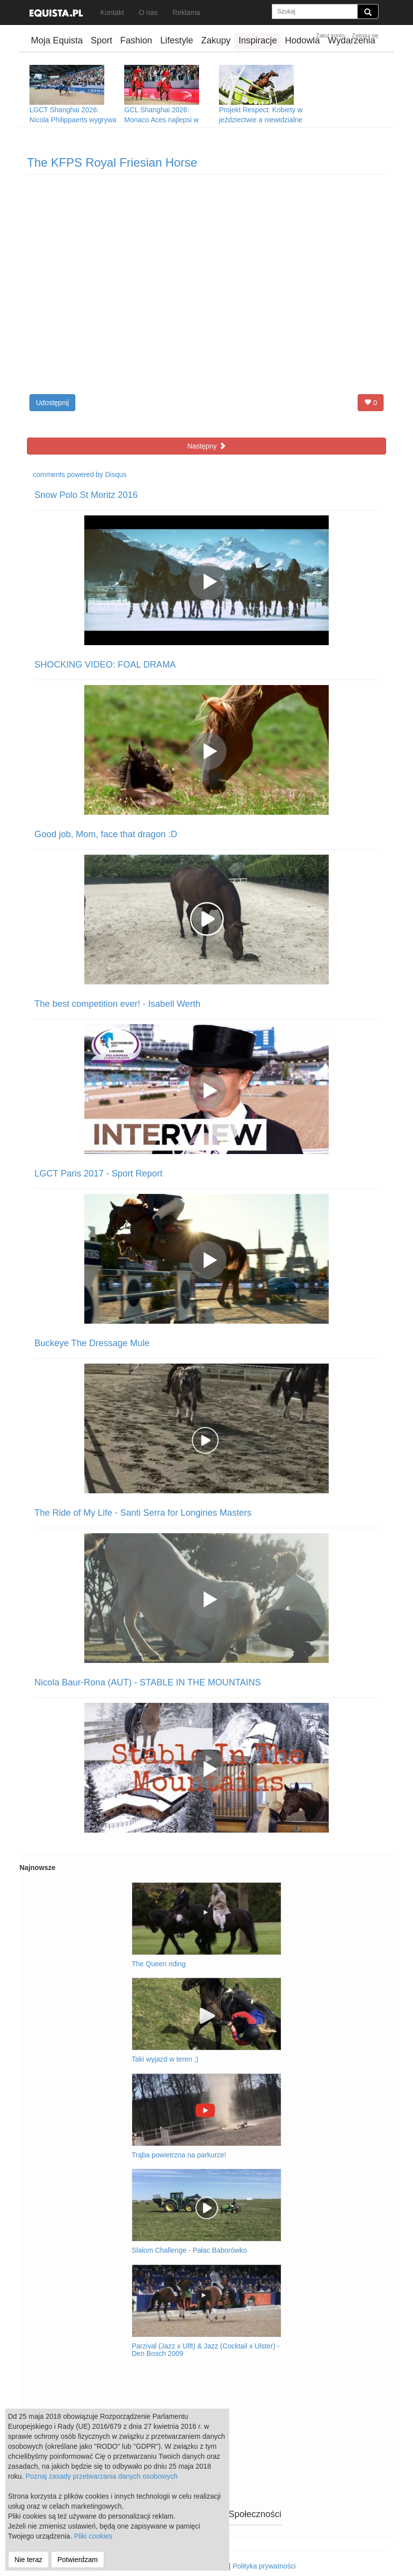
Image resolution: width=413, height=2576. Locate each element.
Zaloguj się (365, 35)
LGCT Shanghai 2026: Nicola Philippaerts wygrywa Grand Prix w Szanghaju (72, 120)
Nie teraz (28, 2560)
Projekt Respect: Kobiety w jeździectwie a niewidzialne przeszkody (260, 120)
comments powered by (80, 474)
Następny (206, 446)
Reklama (186, 12)
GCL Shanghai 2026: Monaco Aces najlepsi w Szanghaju (161, 120)
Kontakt (112, 12)
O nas (148, 12)
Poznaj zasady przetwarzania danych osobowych (101, 2476)
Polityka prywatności (264, 2566)
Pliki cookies (93, 2536)
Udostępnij (52, 403)
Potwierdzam (77, 2560)
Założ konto (330, 35)
